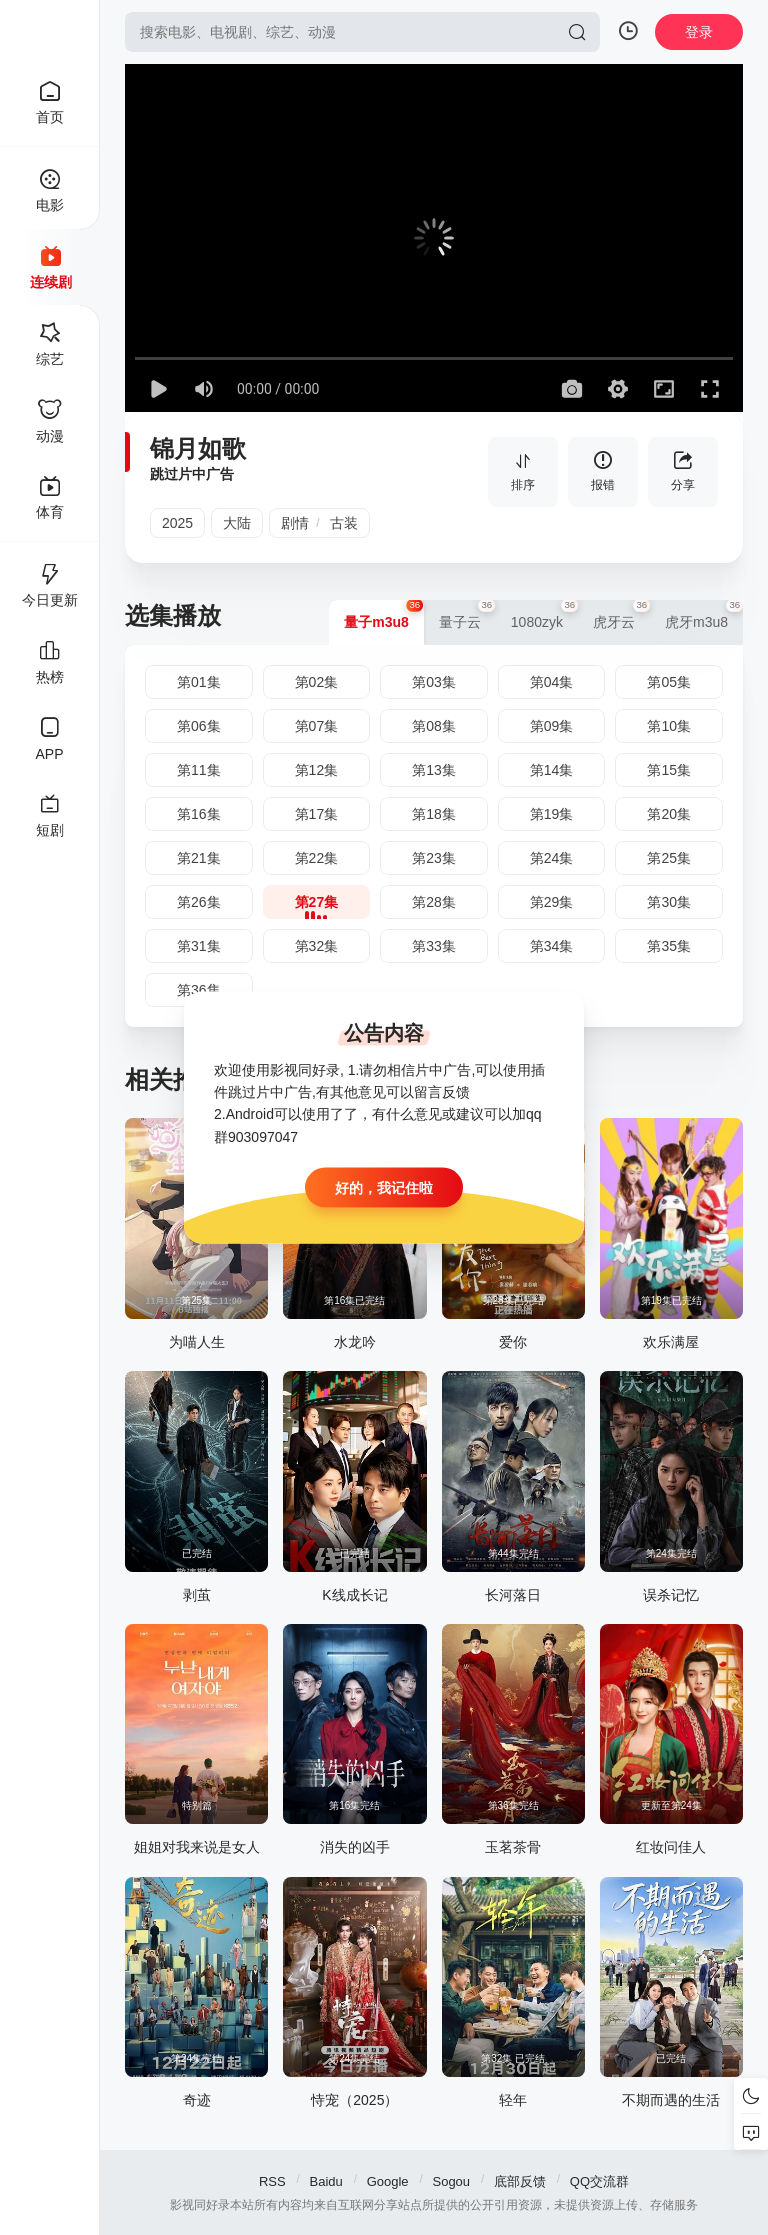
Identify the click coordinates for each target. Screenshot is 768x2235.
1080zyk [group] (544, 615)
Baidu (326, 2181)
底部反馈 (520, 2181)
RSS (272, 2181)
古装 (344, 523)
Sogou (451, 2181)
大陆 (237, 523)
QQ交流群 (599, 2181)
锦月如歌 (198, 448)
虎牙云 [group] (621, 615)
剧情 (295, 523)
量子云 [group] (467, 615)
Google (388, 2181)
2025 (177, 523)
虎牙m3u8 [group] (704, 615)
